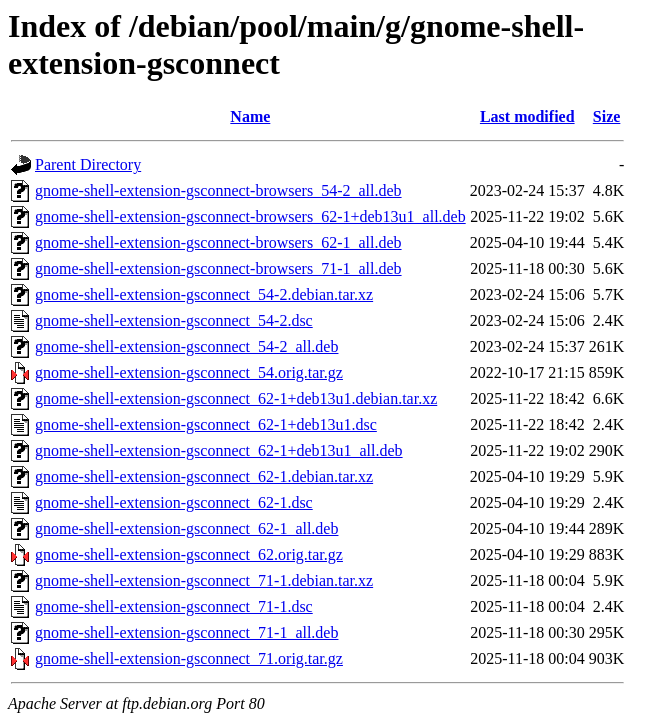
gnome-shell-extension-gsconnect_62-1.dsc (174, 502)
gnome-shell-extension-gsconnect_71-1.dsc (174, 606)
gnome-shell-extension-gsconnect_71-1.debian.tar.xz (204, 580)
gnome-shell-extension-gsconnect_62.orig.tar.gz (189, 554)
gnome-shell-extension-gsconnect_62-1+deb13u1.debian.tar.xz (236, 398)
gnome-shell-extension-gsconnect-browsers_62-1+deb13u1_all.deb (250, 216)
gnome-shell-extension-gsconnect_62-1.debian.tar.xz (204, 476)
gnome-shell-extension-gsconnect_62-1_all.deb (186, 528)
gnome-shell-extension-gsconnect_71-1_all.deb (186, 632)
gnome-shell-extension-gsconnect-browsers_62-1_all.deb (218, 242)
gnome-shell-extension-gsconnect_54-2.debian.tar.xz (204, 294)
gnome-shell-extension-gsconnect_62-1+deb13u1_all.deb (219, 450)
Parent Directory (88, 164)
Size (607, 116)
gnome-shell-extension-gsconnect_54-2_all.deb (186, 346)
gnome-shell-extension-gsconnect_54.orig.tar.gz (189, 372)
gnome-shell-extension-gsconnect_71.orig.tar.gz (189, 658)
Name (250, 116)
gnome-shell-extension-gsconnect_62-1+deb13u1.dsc (206, 424)
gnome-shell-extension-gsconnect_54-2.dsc (174, 320)
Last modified (527, 116)
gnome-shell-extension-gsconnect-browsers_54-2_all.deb (218, 190)
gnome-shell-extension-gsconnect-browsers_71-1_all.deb (218, 268)
